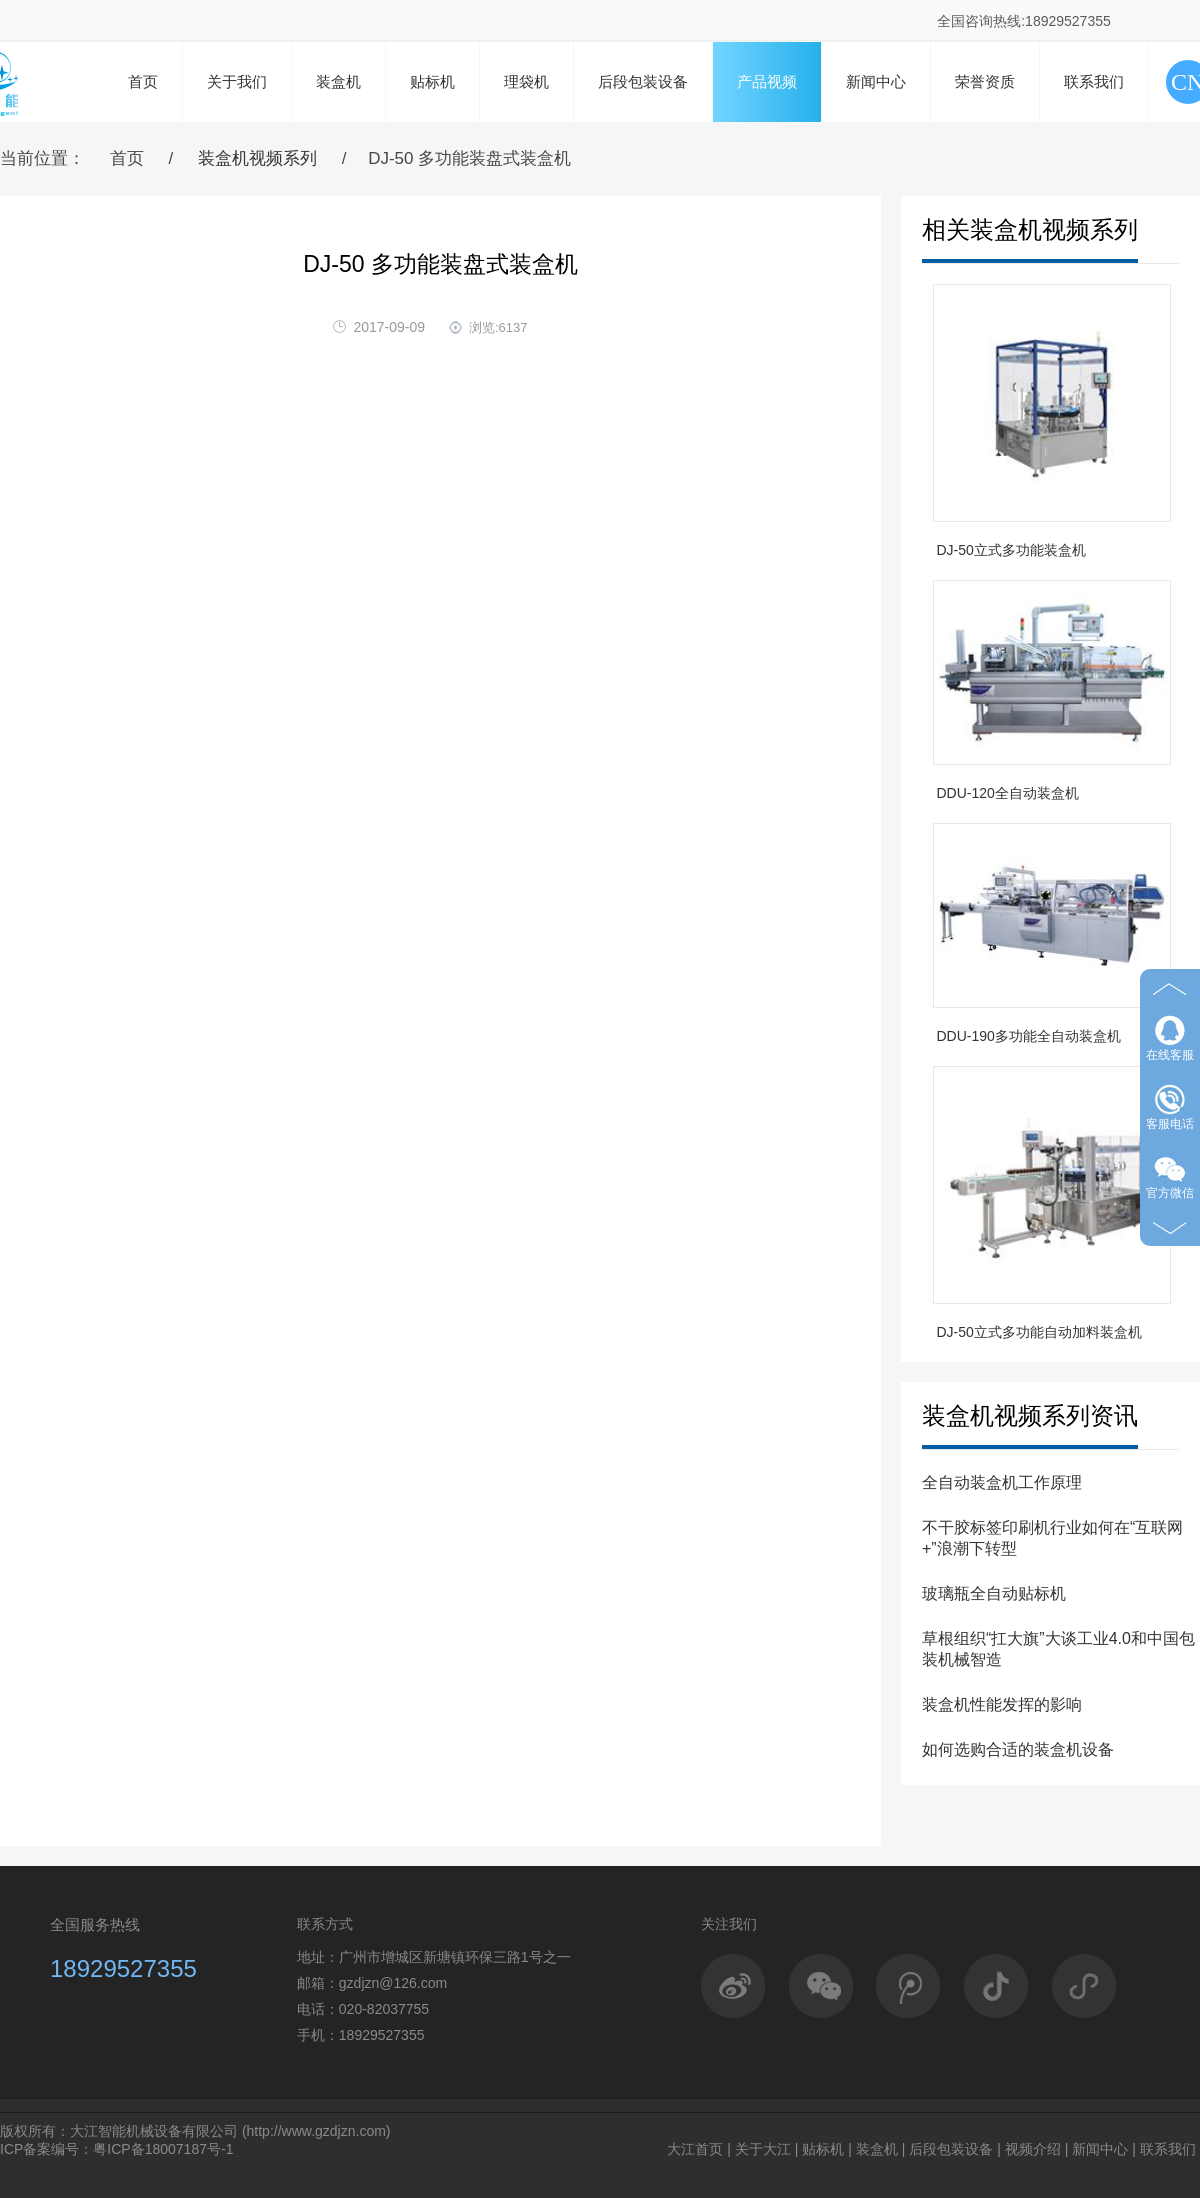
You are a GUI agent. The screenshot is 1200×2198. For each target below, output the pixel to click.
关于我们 (237, 81)
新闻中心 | (1104, 2149)
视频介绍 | (1037, 2149)
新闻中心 (876, 81)
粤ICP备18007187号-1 (163, 2149)
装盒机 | (881, 2149)
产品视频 (767, 81)
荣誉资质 (985, 81)
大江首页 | (699, 2149)
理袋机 (526, 81)
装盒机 (338, 81)
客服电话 (1170, 1107)
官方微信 (1170, 1176)
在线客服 (1170, 1038)
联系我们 (1094, 81)
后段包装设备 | (955, 2149)
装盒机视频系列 (257, 158)
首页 (143, 81)
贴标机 (432, 81)
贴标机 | (827, 2149)
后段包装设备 (643, 81)
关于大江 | (767, 2149)
